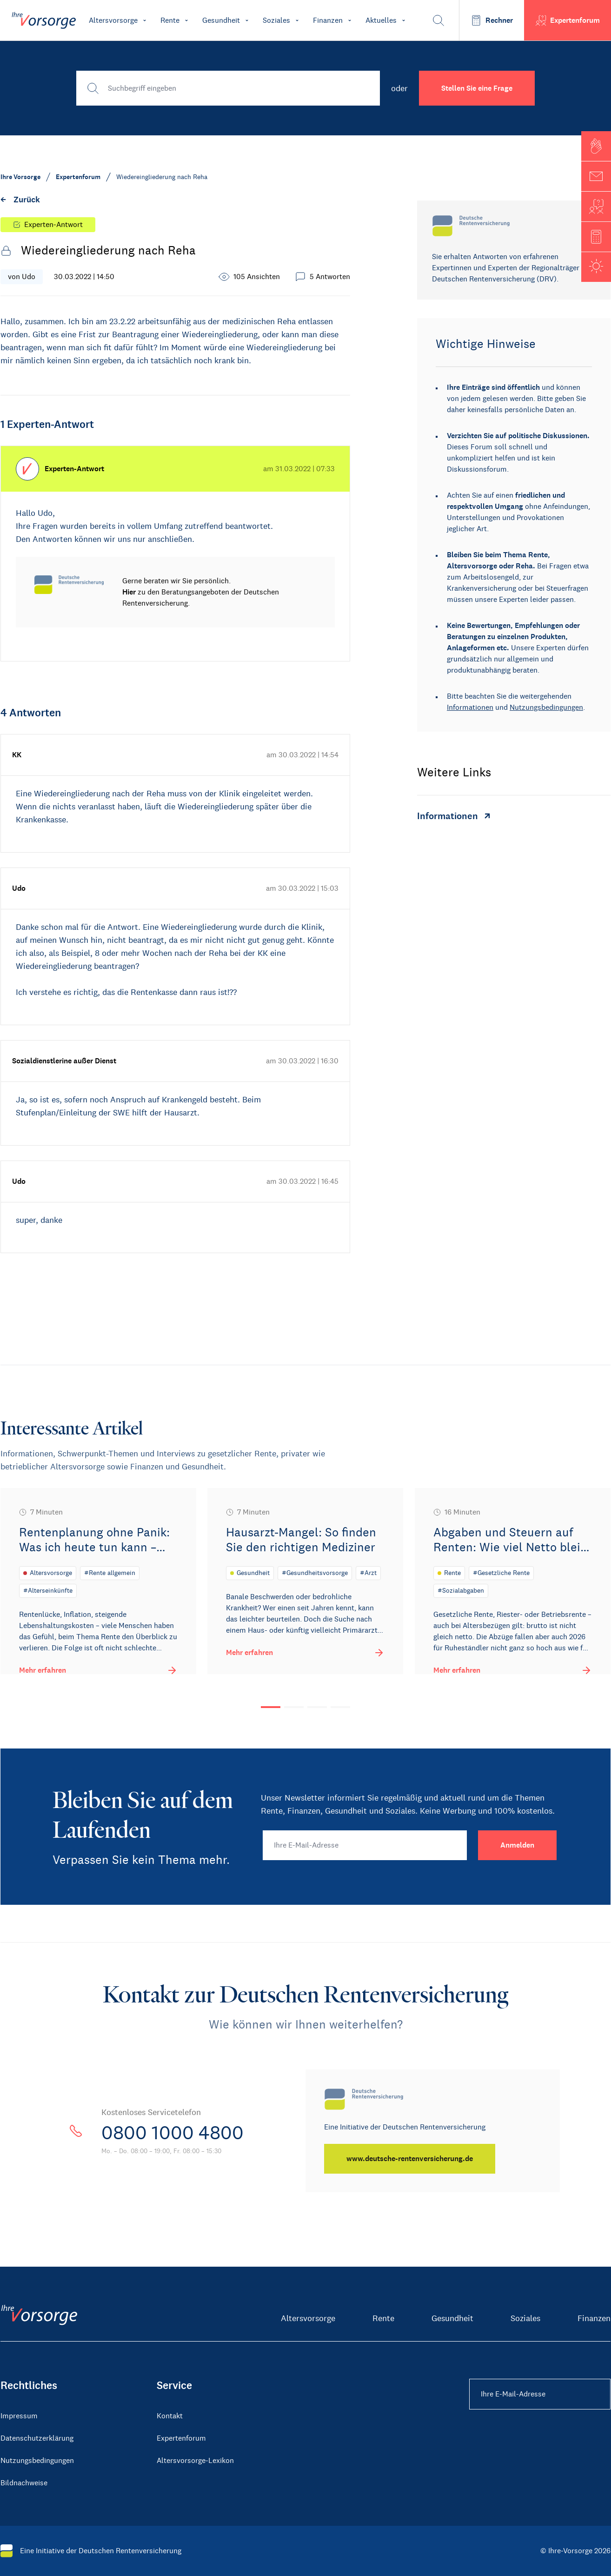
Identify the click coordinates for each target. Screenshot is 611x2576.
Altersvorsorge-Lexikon (195, 2460)
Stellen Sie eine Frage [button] (476, 88)
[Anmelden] (517, 1845)
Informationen (470, 707)
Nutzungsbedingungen (546, 707)
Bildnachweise (23, 2482)
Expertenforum (181, 2438)
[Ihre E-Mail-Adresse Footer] (540, 2394)
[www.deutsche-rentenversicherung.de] (409, 2159)
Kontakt (170, 2415)
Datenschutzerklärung (36, 2438)
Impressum (19, 2415)
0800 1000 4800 (172, 2132)
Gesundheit (452, 2318)
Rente (383, 2318)
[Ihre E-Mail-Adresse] (365, 1845)
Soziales (525, 2318)
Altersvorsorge (308, 2318)
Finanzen (594, 2318)
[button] (596, 146)
